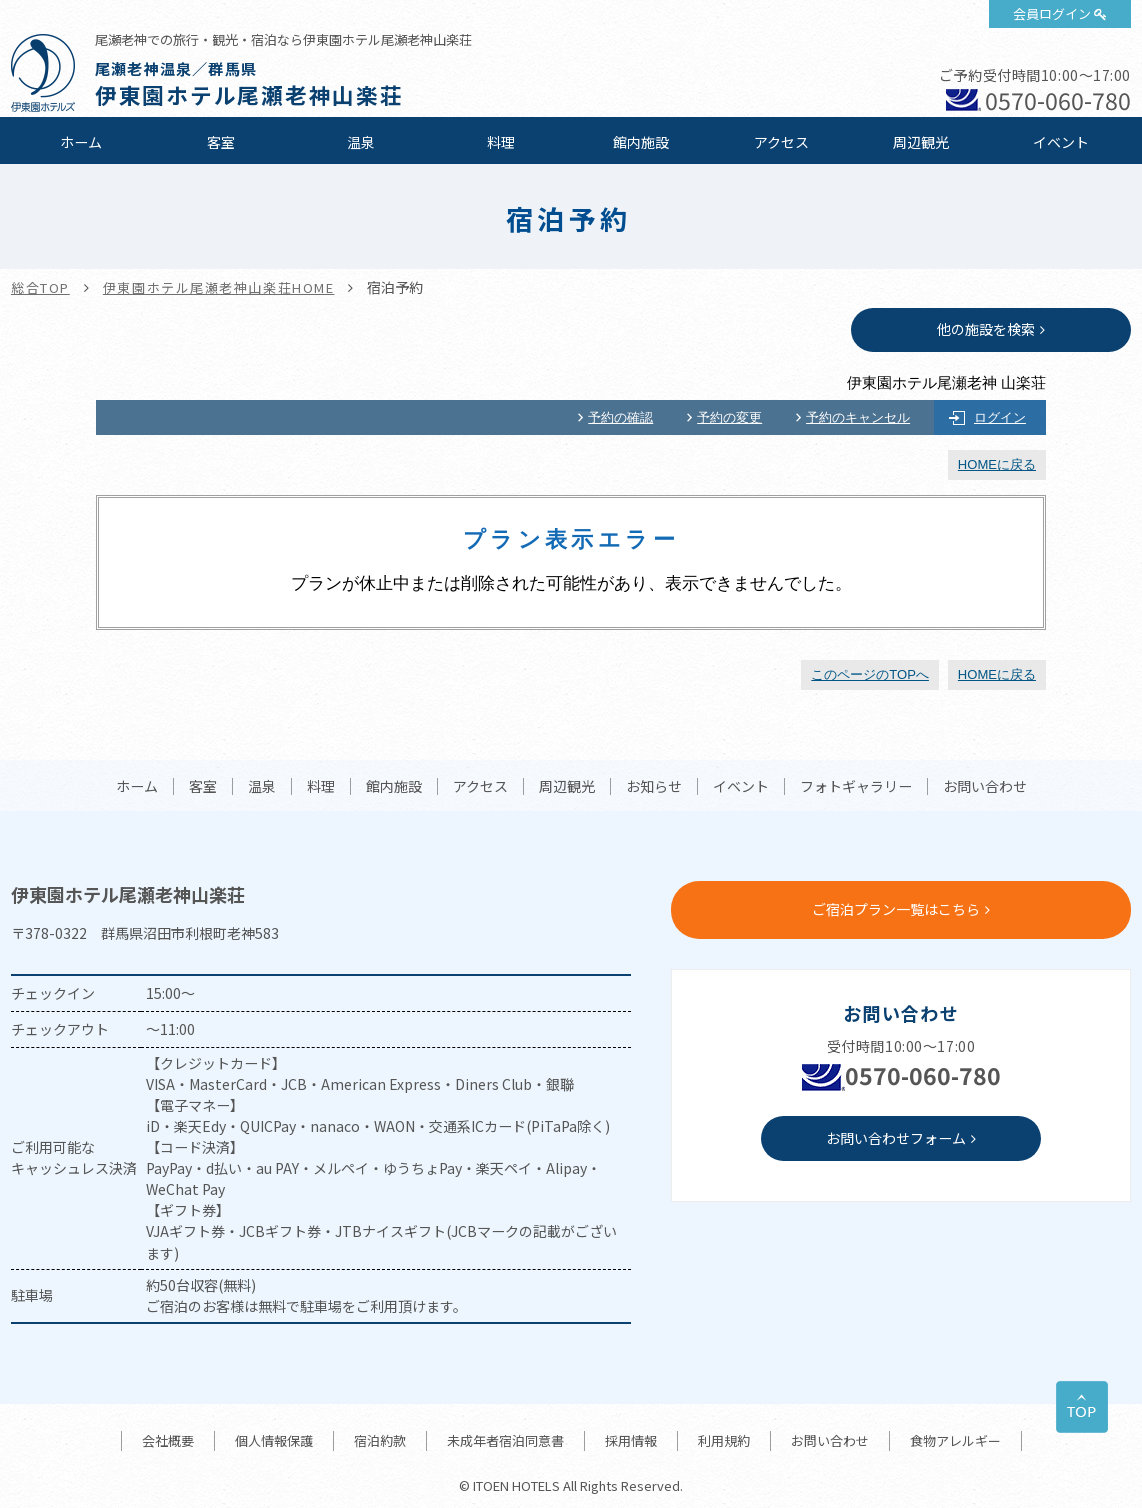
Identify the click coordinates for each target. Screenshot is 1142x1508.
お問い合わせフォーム (896, 1138)
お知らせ (654, 787)
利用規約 (724, 1440)
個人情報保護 (274, 1440)
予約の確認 (620, 417)
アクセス (781, 142)
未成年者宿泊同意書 (505, 1440)
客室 (221, 142)
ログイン (1000, 417)
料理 (501, 142)
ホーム (81, 142)
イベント (1061, 142)
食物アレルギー (955, 1440)
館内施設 (641, 142)
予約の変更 (729, 417)
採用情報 (631, 1440)
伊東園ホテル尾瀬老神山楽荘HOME (219, 287)
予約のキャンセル (858, 417)
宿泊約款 (380, 1440)
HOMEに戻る (997, 464)
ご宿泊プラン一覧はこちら (896, 909)
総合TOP (40, 287)
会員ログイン (1052, 13)
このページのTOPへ (870, 674)
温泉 (361, 142)
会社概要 (168, 1440)
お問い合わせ (985, 787)
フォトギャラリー (856, 787)
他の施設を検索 (986, 329)
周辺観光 (921, 142)
